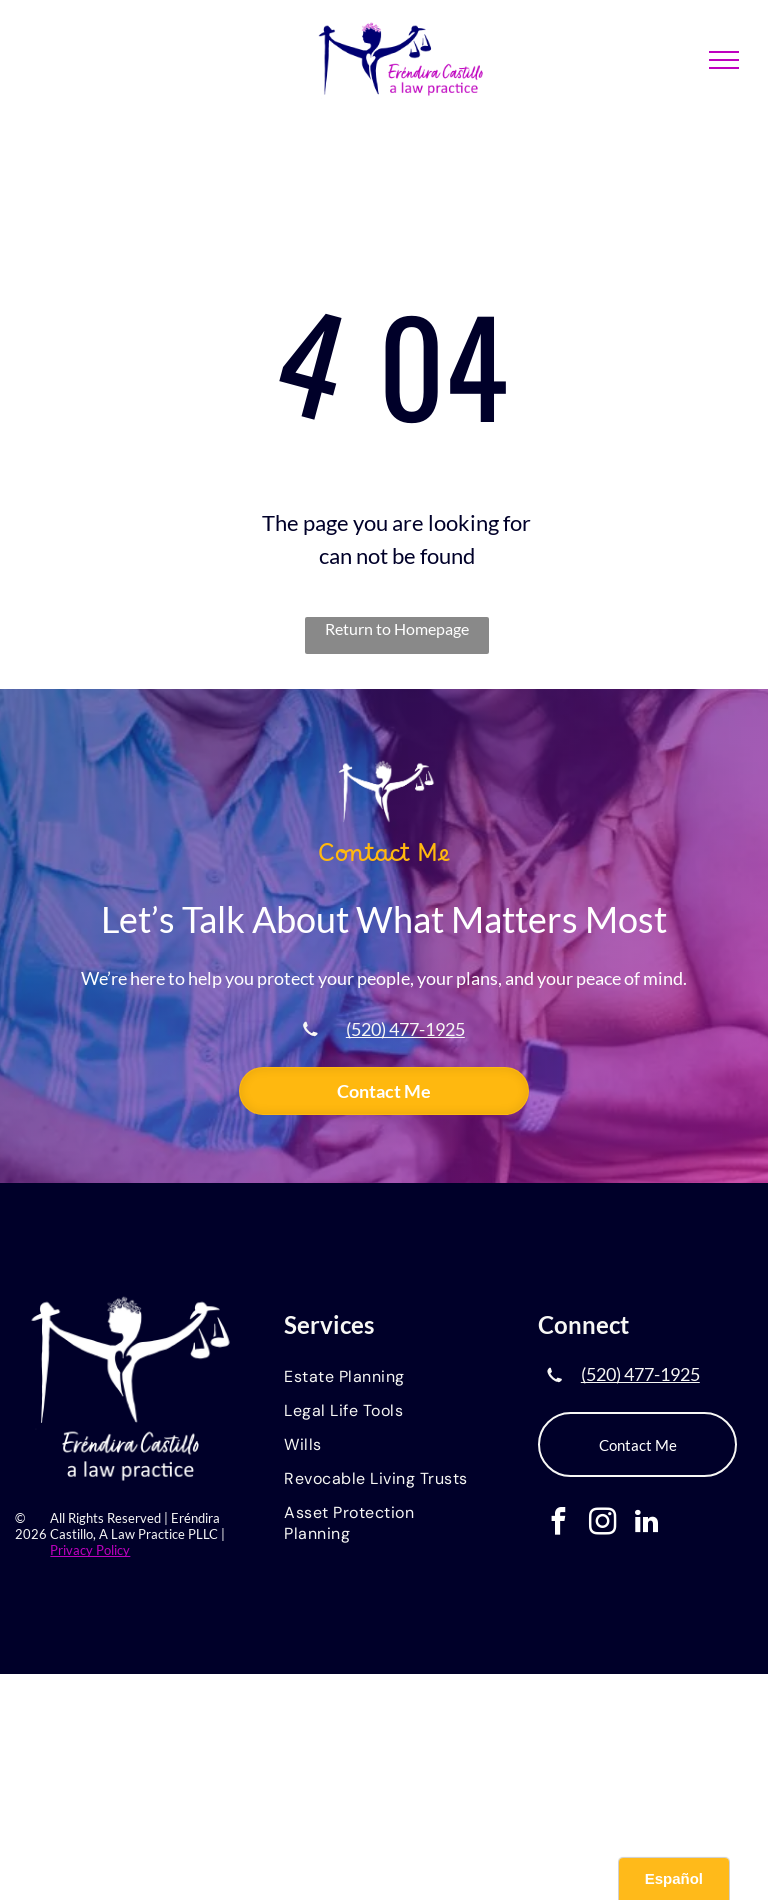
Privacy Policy (90, 1550)
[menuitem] (383, 1378)
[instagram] (602, 1524)
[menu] (724, 60)
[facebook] (558, 1524)
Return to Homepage (397, 628)
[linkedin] (646, 1524)
